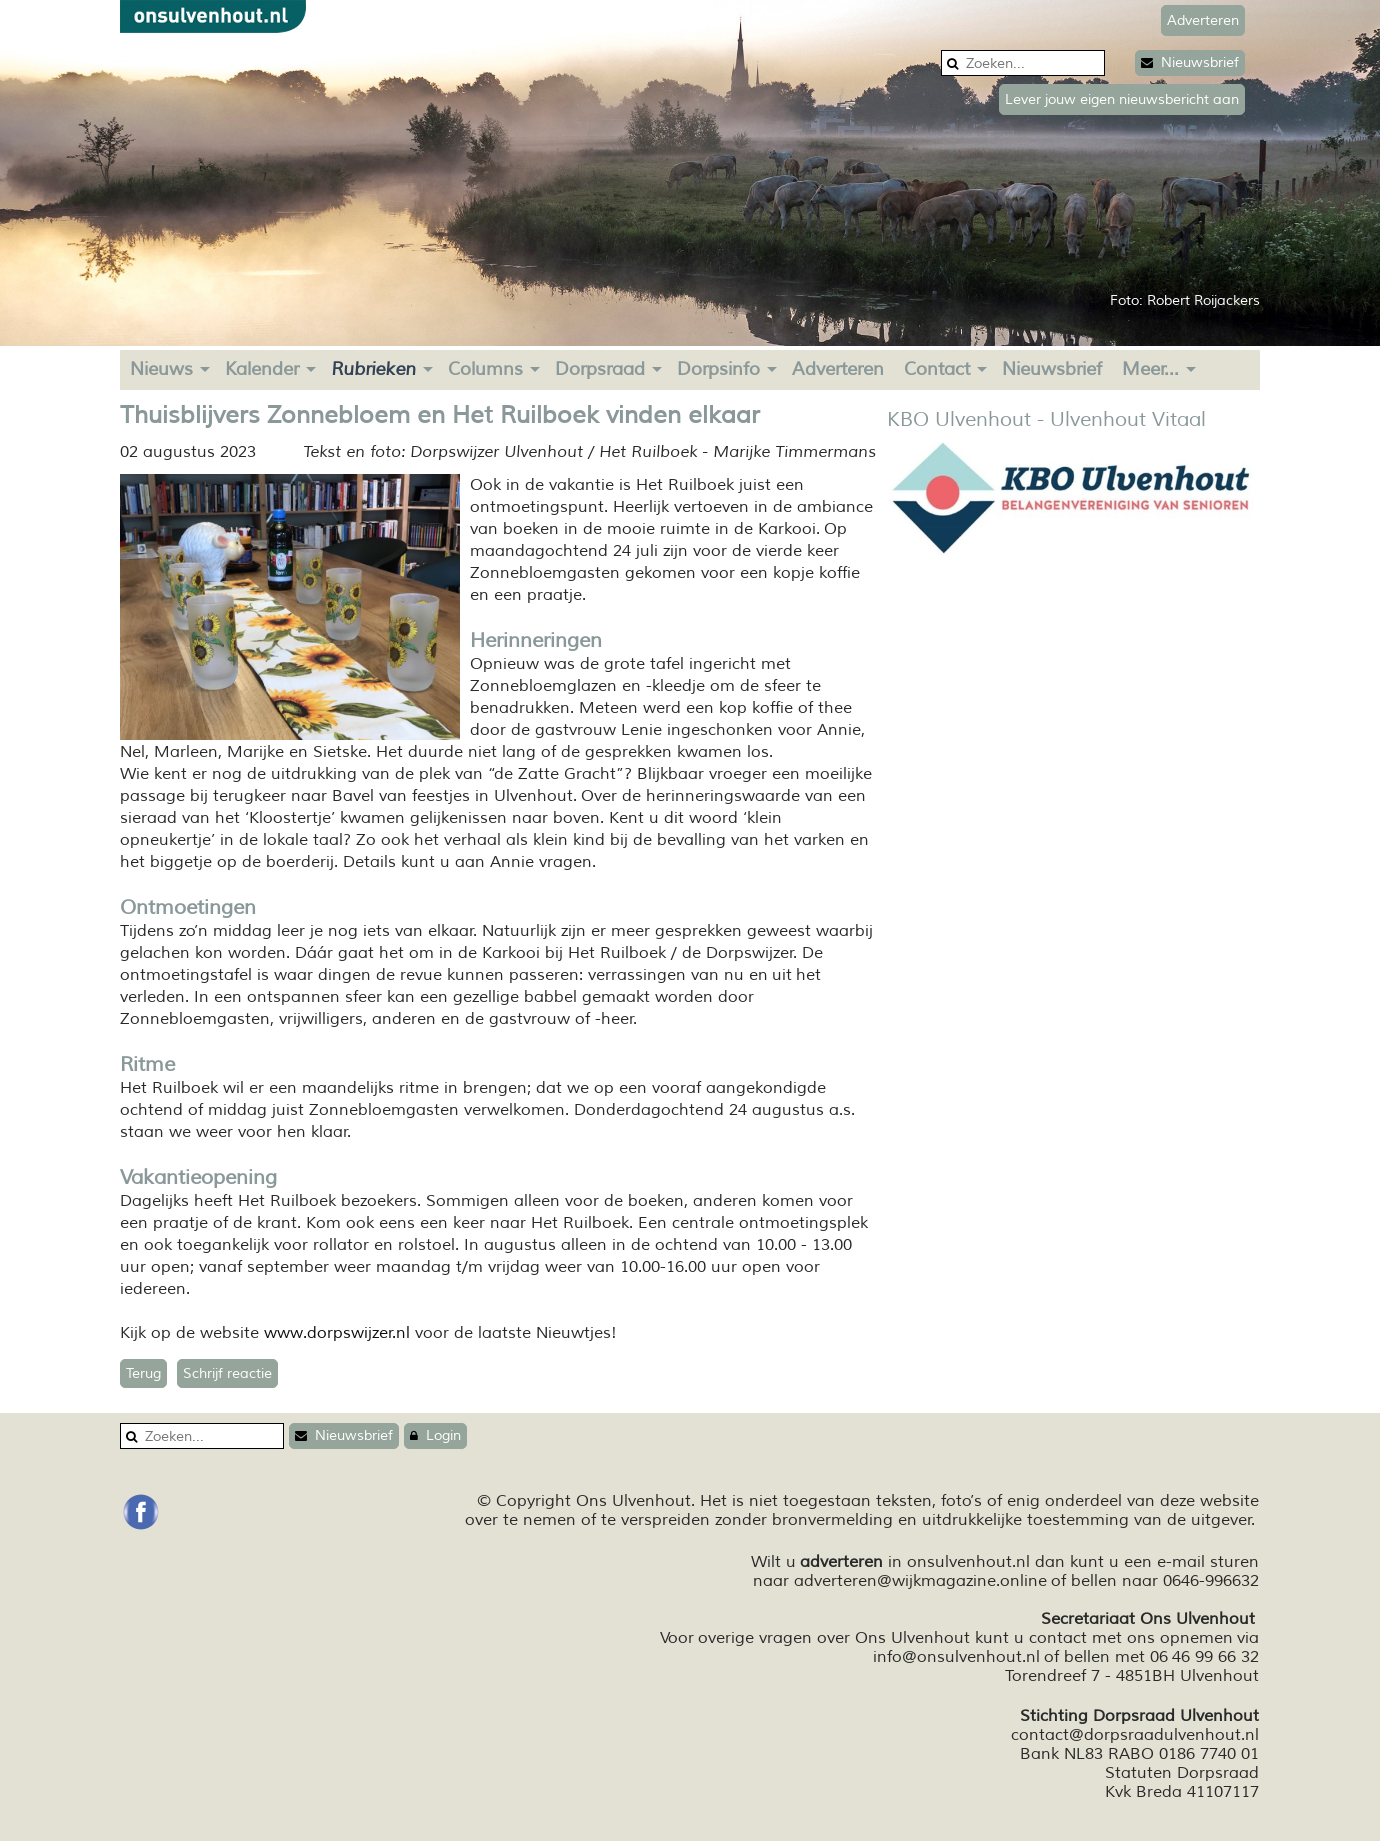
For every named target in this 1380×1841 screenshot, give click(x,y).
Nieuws (161, 369)
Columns (485, 369)
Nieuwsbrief (1190, 62)
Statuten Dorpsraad (1182, 1773)
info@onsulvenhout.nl (956, 1657)
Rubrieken (373, 369)
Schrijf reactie (227, 1373)
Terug (143, 1373)
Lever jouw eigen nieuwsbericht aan (1122, 99)
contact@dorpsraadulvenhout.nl (1135, 1735)
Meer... (1150, 369)
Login (435, 1435)
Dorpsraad (600, 369)
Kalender (262, 369)
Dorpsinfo (718, 369)
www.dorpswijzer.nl (337, 1333)
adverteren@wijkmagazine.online (920, 1581)
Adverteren (838, 369)
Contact (937, 369)
